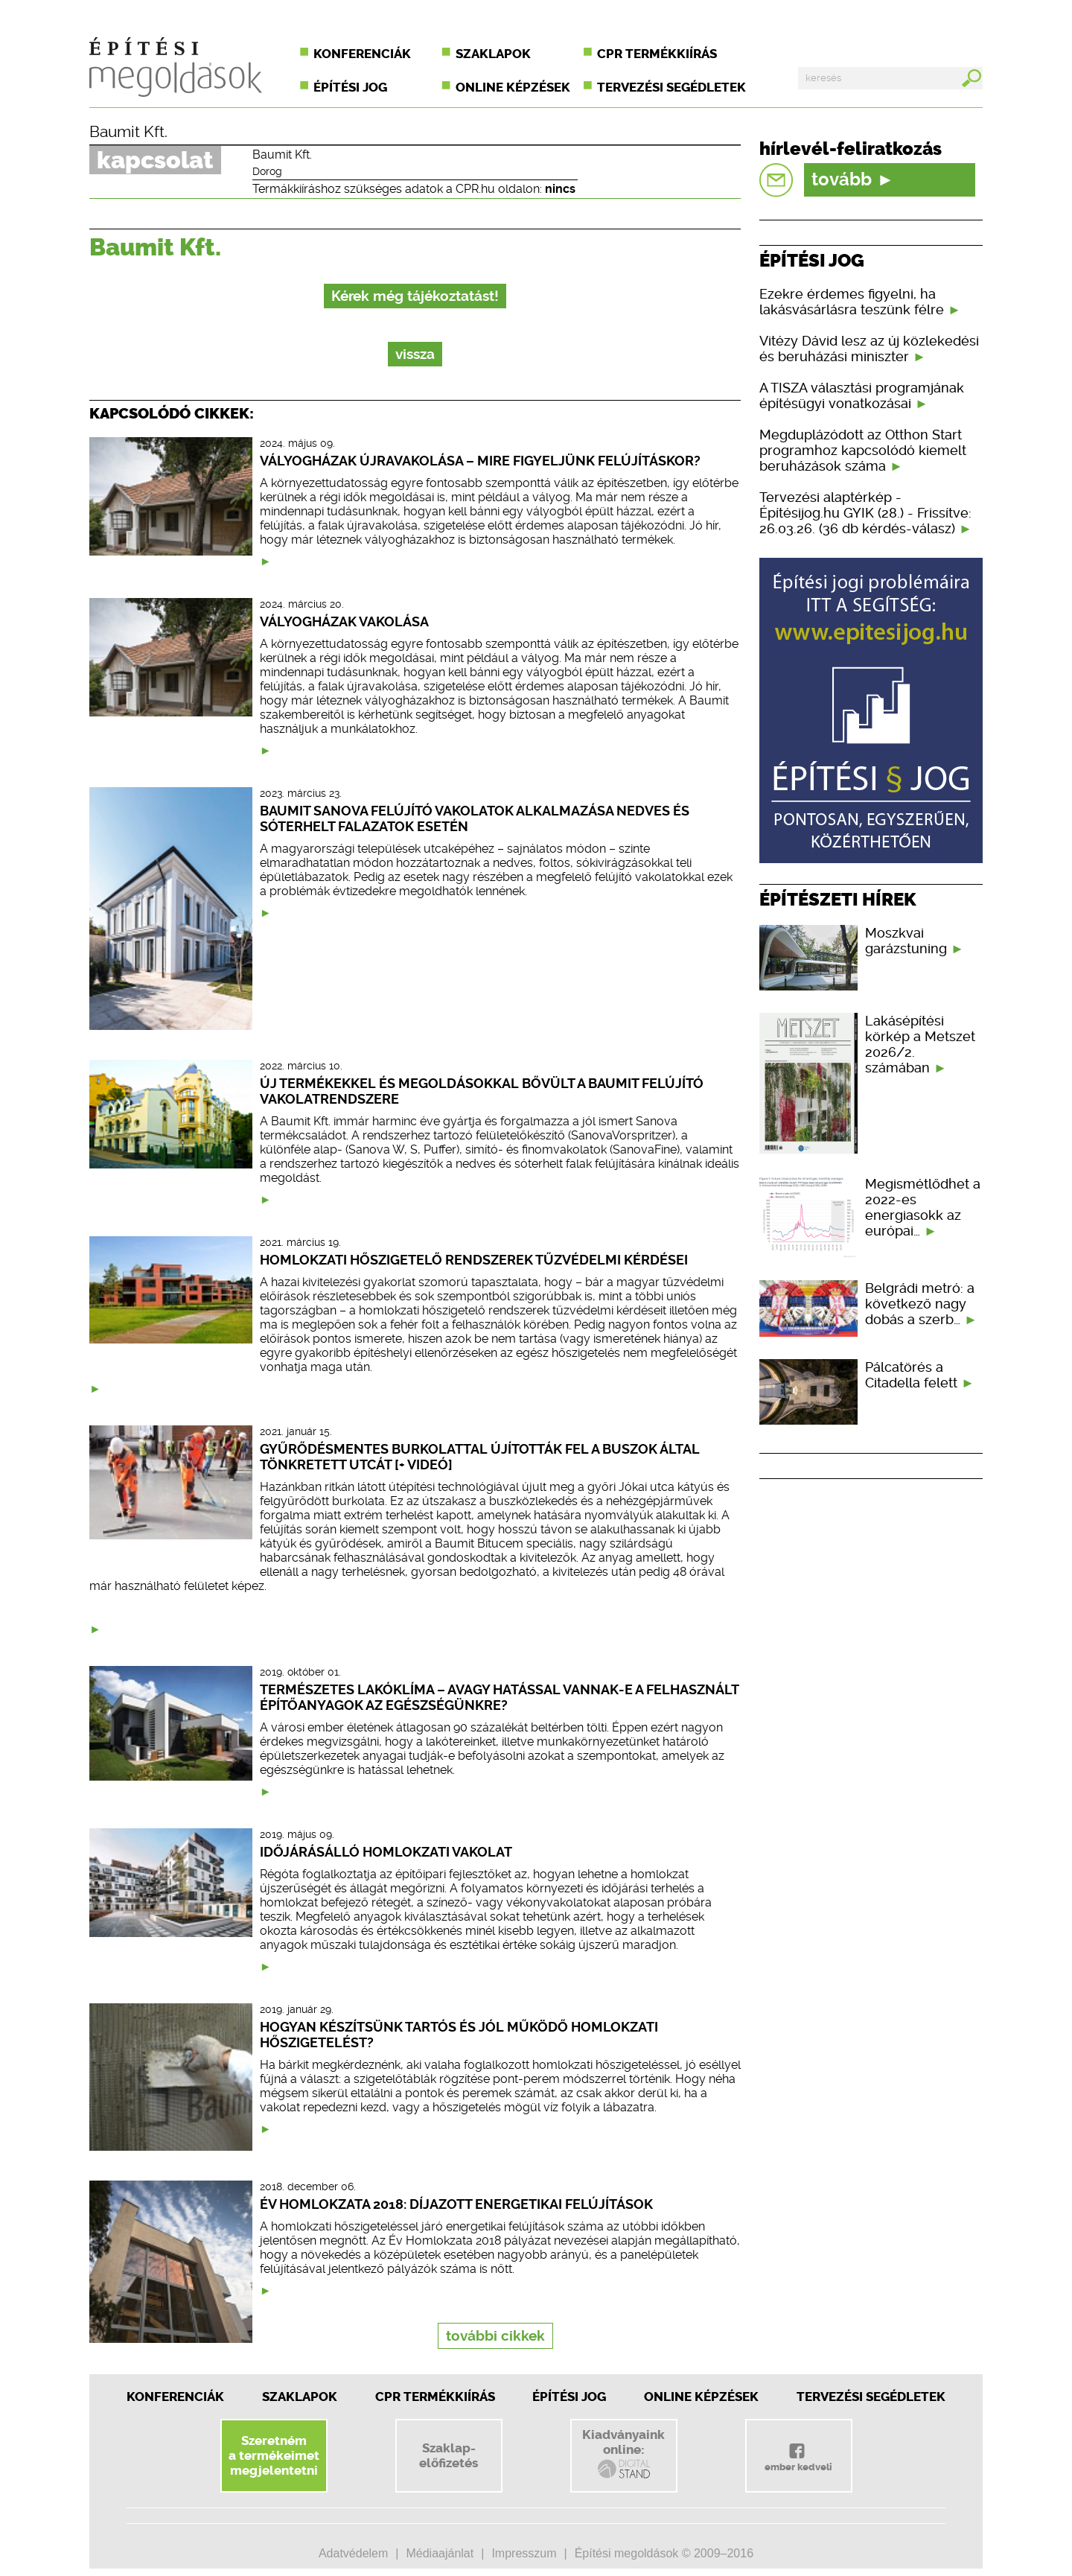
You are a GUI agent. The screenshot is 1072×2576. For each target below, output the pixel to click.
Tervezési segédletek (671, 87)
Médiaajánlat (439, 2553)
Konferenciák (362, 53)
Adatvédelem (353, 2553)
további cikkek (495, 2335)
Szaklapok (493, 53)
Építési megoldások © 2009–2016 (664, 2553)
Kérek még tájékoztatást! (415, 296)
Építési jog (350, 87)
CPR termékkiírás (657, 53)
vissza (415, 354)
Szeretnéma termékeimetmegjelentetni (274, 2455)
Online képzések (513, 87)
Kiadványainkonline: (623, 2454)
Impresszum (523, 2553)
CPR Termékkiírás (435, 2396)
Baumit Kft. (128, 132)
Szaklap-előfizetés (448, 2455)
